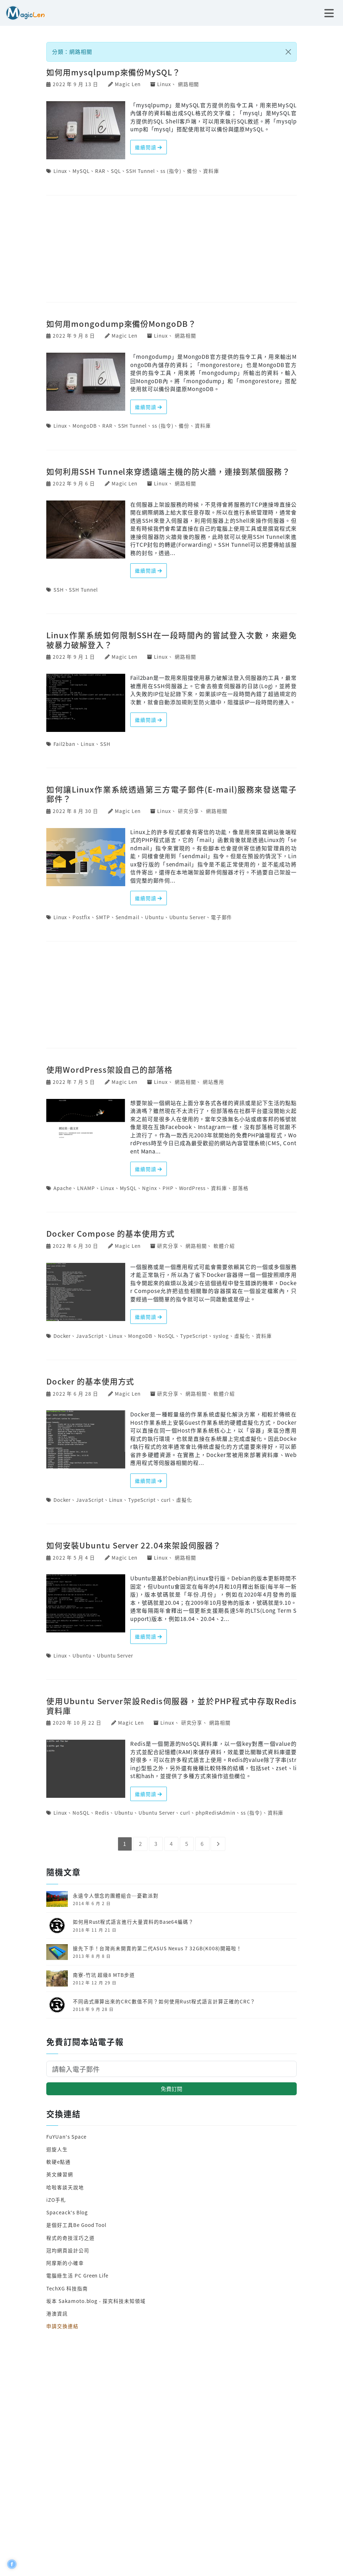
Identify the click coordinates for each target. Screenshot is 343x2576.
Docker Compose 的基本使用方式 (110, 1233)
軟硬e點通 (58, 2161)
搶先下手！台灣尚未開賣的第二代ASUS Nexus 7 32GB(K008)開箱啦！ (157, 1948)
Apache (62, 1187)
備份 (192, 170)
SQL (116, 170)
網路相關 (188, 84)
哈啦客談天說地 (65, 2187)
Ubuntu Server (187, 917)
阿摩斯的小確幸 (65, 2262)
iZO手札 (56, 2199)
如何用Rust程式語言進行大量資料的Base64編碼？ (133, 1921)
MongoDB (84, 425)
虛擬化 (242, 1335)
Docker (62, 1335)
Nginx (149, 1187)
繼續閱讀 (149, 147)
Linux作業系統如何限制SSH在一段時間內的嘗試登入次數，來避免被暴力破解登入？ (171, 639)
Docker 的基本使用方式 (90, 1381)
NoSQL (166, 1335)
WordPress (192, 1187)
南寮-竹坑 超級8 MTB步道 (104, 1974)
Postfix (81, 917)
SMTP (103, 917)
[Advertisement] (171, 249)
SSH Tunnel (140, 170)
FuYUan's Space (66, 2136)
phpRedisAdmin (215, 1812)
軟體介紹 (224, 1245)
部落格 (240, 1187)
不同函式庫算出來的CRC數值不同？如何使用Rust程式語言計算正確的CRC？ (164, 2001)
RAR (100, 170)
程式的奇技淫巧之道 (70, 2237)
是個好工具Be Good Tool (76, 2224)
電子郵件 (221, 917)
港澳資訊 (57, 2313)
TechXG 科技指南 (67, 2288)
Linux (164, 84)
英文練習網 (59, 2174)
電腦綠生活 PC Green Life (77, 2275)
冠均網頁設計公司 (67, 2250)
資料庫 (211, 170)
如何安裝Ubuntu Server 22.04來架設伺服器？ (133, 1545)
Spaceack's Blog (67, 2212)
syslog (221, 1335)
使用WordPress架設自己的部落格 (109, 1069)
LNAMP (86, 1187)
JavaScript (89, 1335)
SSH (58, 589)
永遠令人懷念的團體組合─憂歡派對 (116, 1895)
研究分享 (188, 810)
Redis (102, 1812)
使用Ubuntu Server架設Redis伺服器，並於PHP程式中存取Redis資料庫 (171, 1705)
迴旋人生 (57, 2149)
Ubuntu (154, 917)
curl (166, 1499)
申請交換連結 (62, 2326)
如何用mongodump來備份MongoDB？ (121, 323)
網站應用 (213, 1081)
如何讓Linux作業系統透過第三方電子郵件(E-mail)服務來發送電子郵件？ (171, 793)
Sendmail (128, 917)
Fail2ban (64, 743)
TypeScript (193, 1335)
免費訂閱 (171, 2088)
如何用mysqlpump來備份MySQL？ (113, 71)
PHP (168, 1187)
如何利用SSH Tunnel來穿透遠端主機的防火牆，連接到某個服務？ (168, 471)
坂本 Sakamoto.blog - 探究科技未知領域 (95, 2300)
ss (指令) (171, 170)
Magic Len (127, 84)
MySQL (81, 170)
